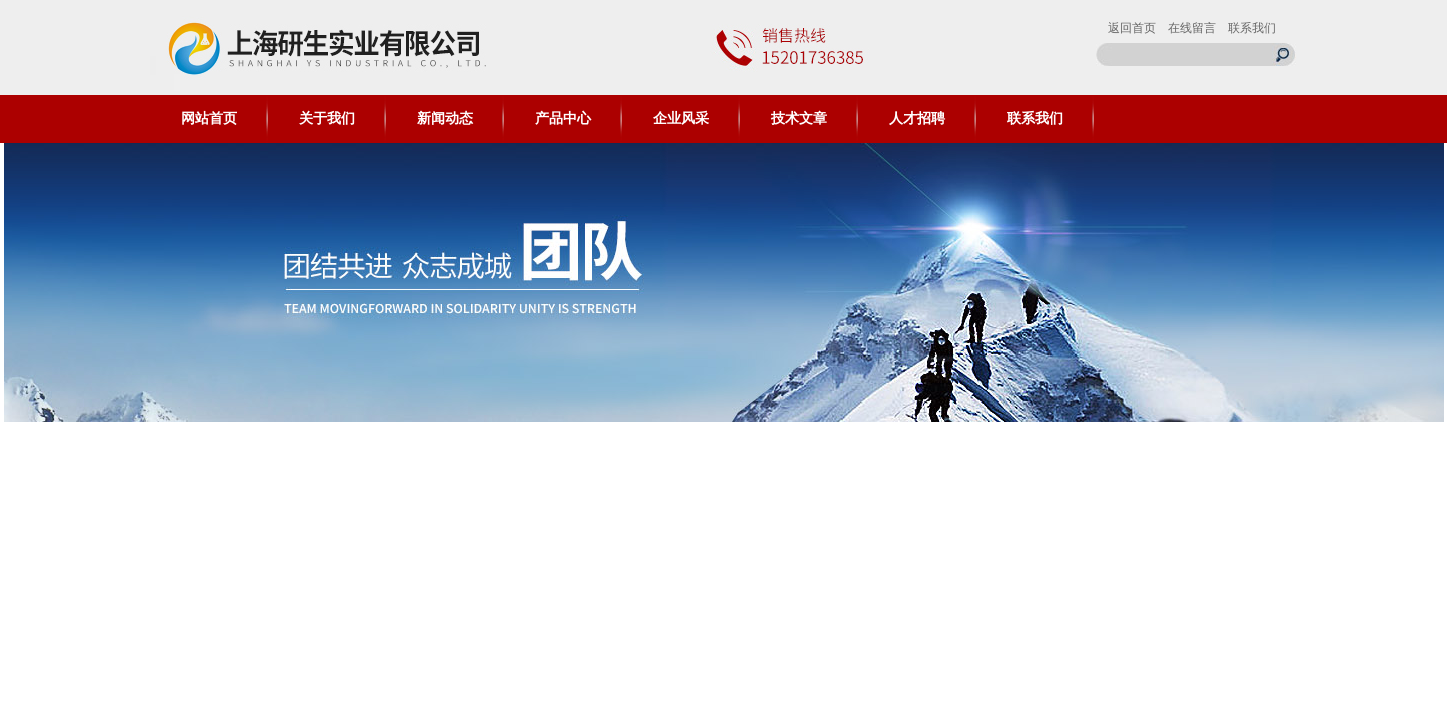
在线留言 (1192, 28)
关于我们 (327, 118)
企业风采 (681, 118)
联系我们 (1252, 28)
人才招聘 (917, 118)
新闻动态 (445, 118)
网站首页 (209, 118)
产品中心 (563, 118)
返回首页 (1132, 28)
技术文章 (799, 118)
